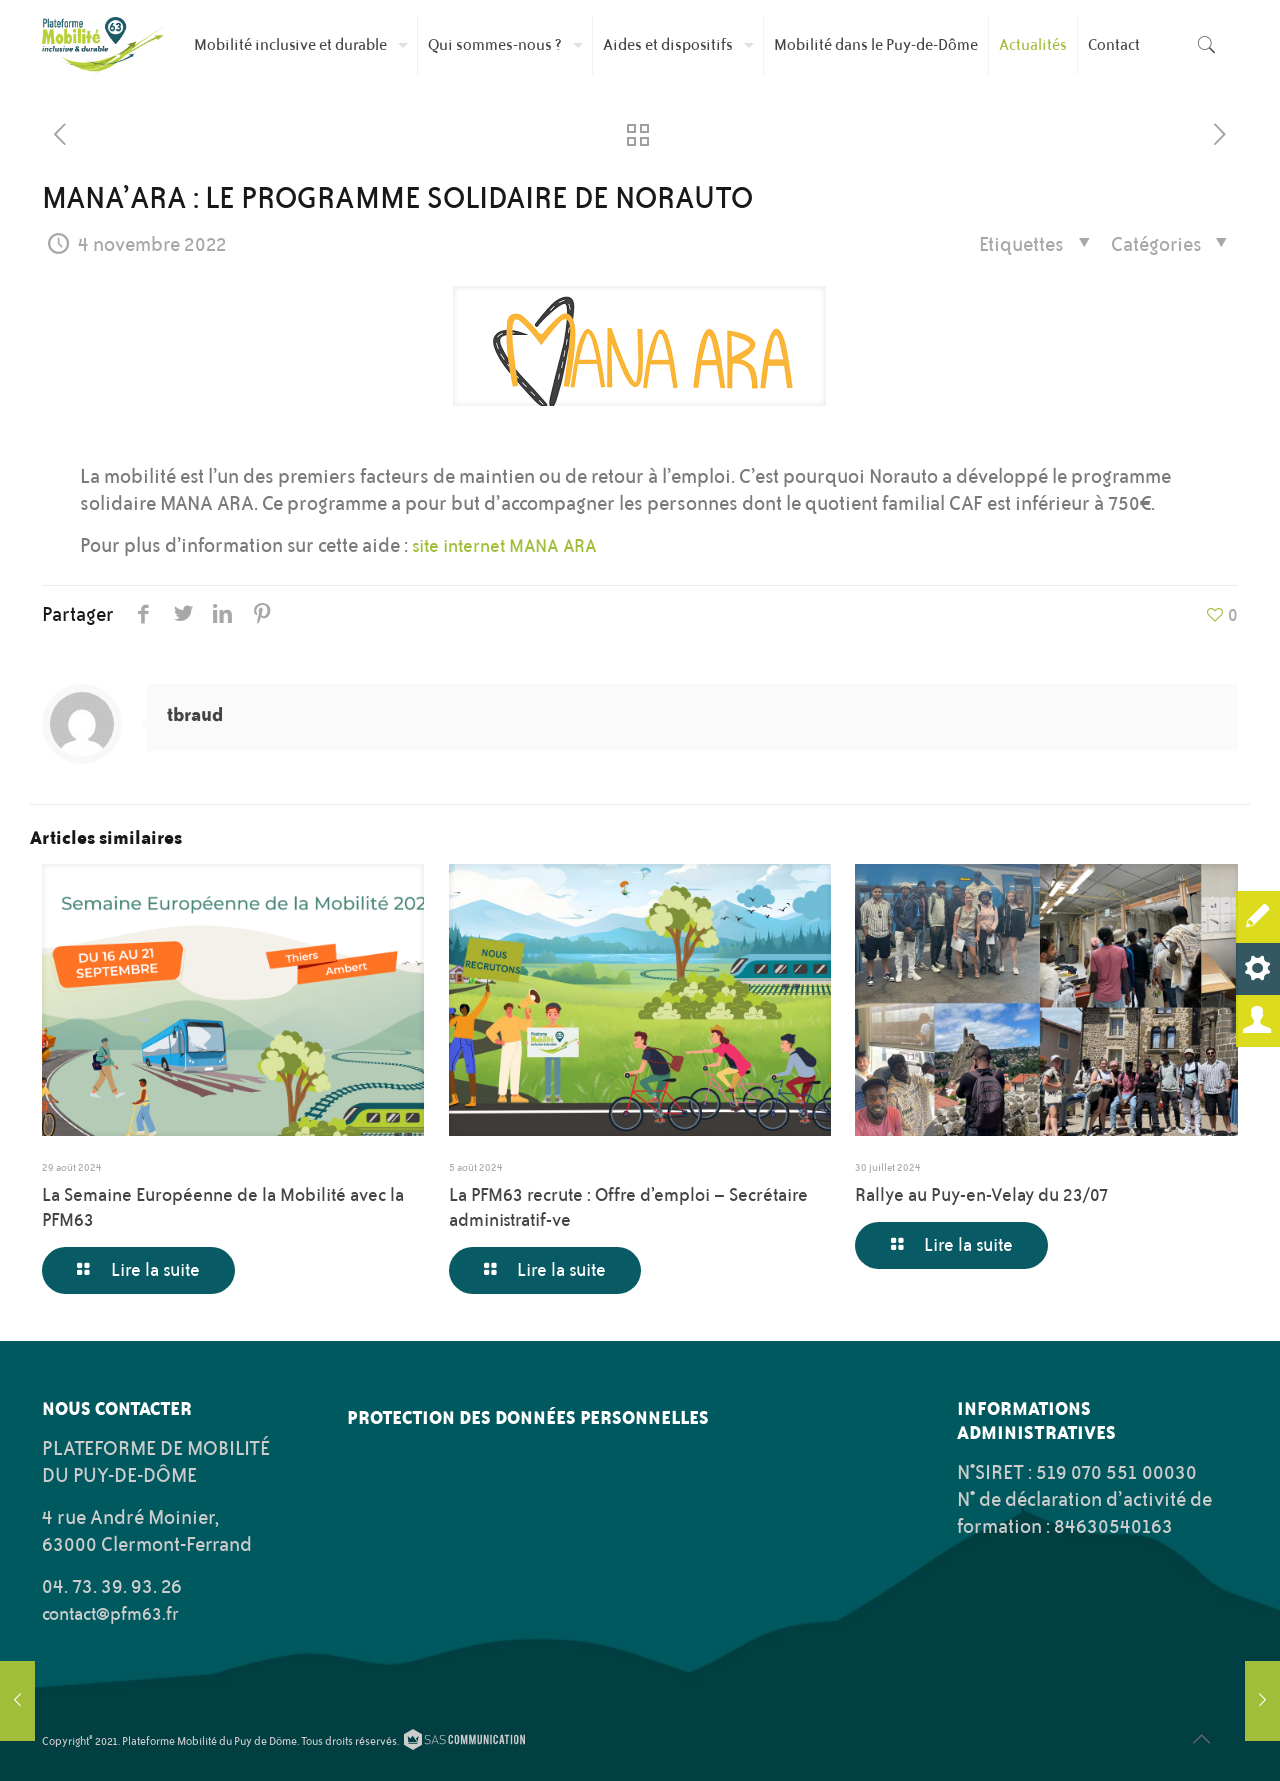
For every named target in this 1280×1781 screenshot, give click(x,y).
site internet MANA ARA (504, 546)
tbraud (195, 714)
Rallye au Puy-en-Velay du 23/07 (982, 1195)
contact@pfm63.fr (110, 1614)
